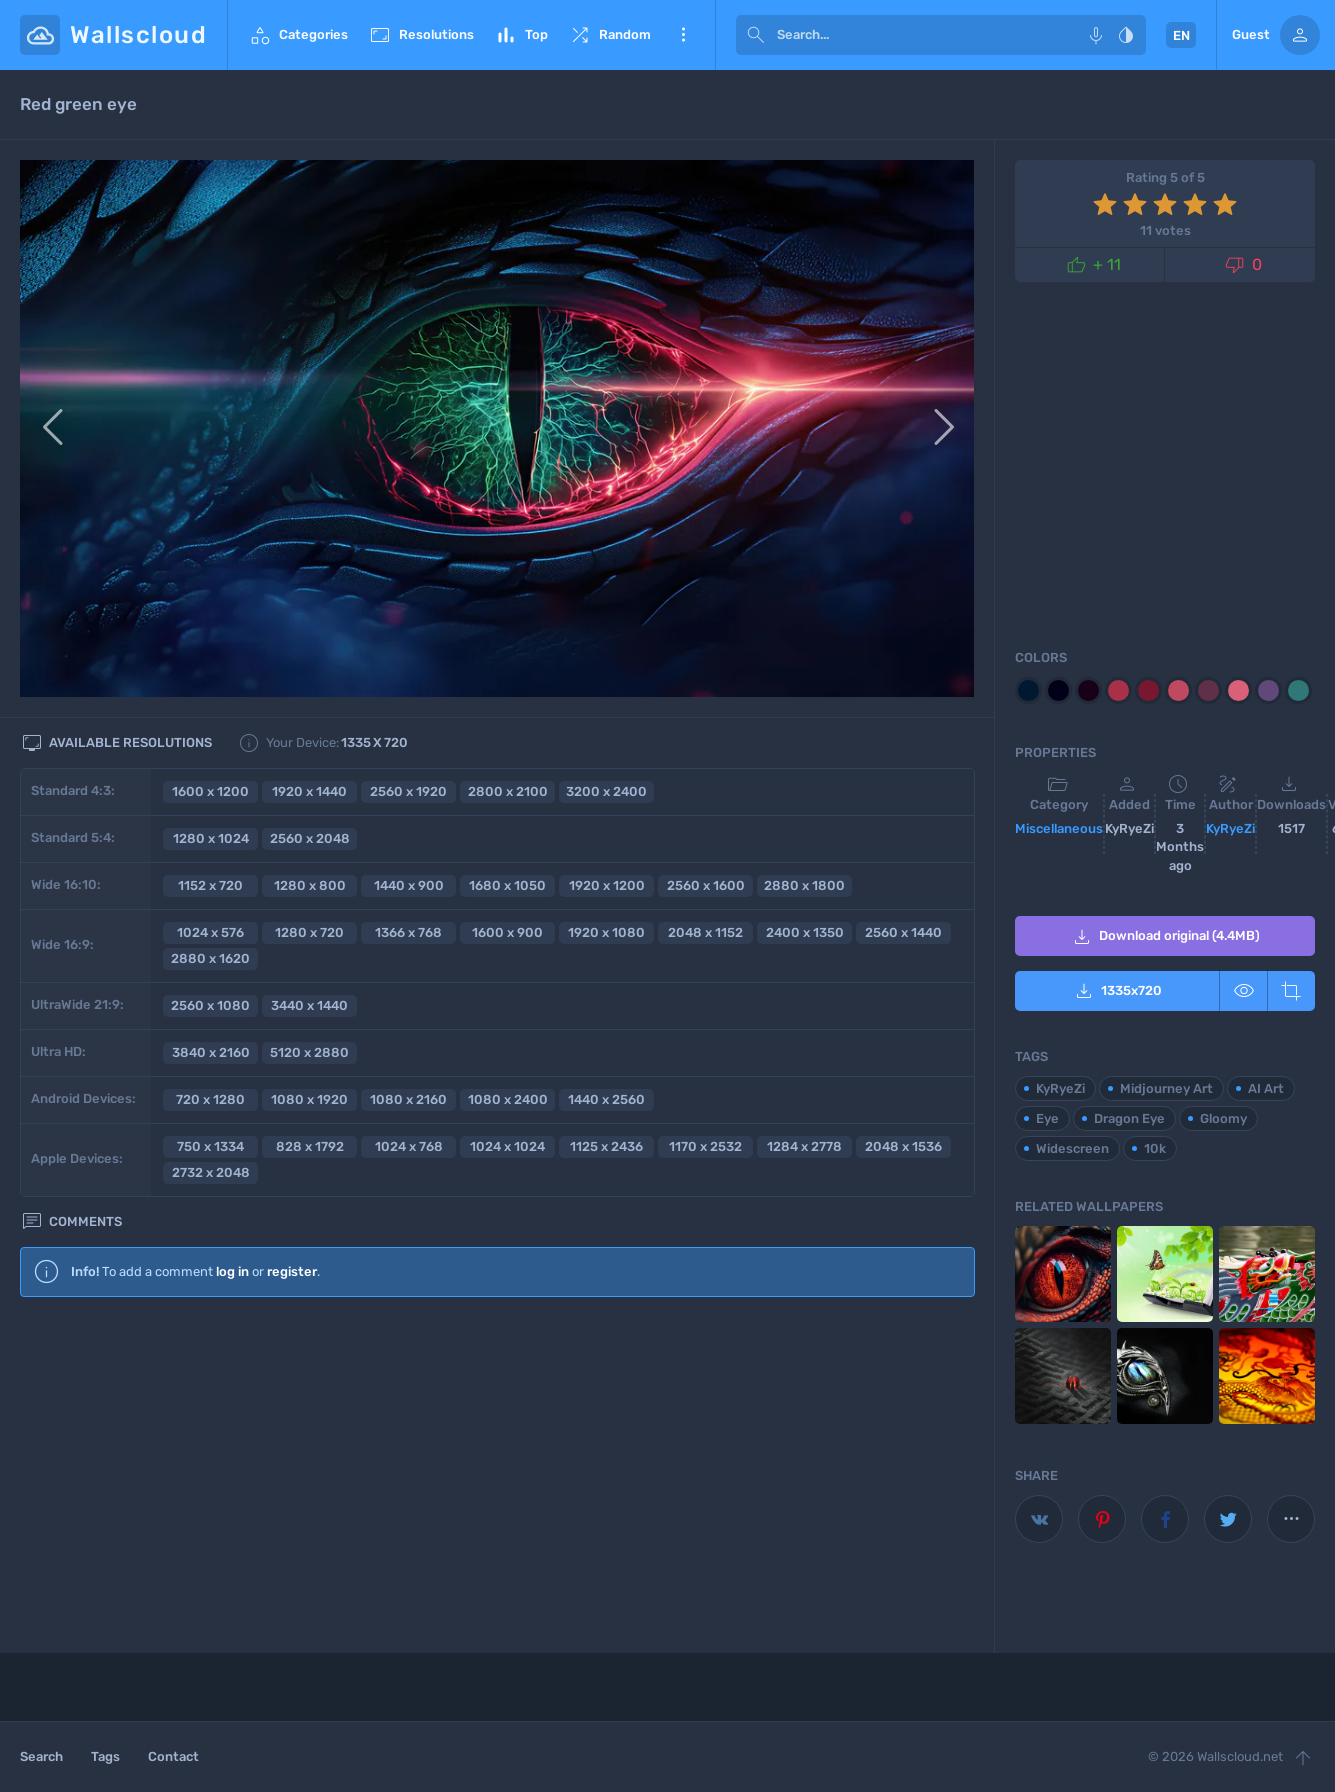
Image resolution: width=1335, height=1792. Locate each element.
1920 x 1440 (309, 791)
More (683, 35)
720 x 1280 (210, 1099)
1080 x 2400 (508, 1099)
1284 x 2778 (804, 1146)
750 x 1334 (210, 1146)
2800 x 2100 (508, 791)
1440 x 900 (409, 885)
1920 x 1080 (606, 932)
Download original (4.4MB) (1165, 937)
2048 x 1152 (705, 932)
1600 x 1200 (210, 791)
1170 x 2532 (705, 1146)
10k (1155, 1148)
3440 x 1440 (309, 1005)
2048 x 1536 (903, 1146)
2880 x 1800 (804, 885)
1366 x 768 (408, 932)
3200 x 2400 (606, 791)
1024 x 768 (409, 1146)
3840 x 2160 (211, 1052)
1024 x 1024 (507, 1146)
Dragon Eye (1129, 1118)
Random (609, 35)
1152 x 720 (210, 885)
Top (521, 35)
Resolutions (421, 35)
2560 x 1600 (706, 885)
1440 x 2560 (606, 1099)
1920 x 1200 (607, 885)
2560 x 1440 (903, 932)
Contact (173, 1756)
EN (1181, 35)
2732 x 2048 (211, 1172)
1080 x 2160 (408, 1099)
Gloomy (1223, 1118)
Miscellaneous (1059, 828)
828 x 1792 (310, 1146)
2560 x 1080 (210, 1005)
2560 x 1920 (408, 791)
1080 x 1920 (309, 1099)
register (292, 1271)
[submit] (756, 35)
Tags (105, 1756)
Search (41, 1756)
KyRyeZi (1230, 828)
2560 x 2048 (310, 838)
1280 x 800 (310, 885)
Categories (298, 35)
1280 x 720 (309, 932)
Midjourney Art (1166, 1088)
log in (232, 1271)
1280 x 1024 (211, 838)
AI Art (1266, 1088)
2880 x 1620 (210, 958)
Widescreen (1072, 1148)
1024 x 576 (210, 932)
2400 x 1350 (805, 932)
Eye (1047, 1118)
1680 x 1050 (507, 885)
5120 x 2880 (309, 1052)
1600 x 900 (507, 932)
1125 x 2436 (606, 1146)
